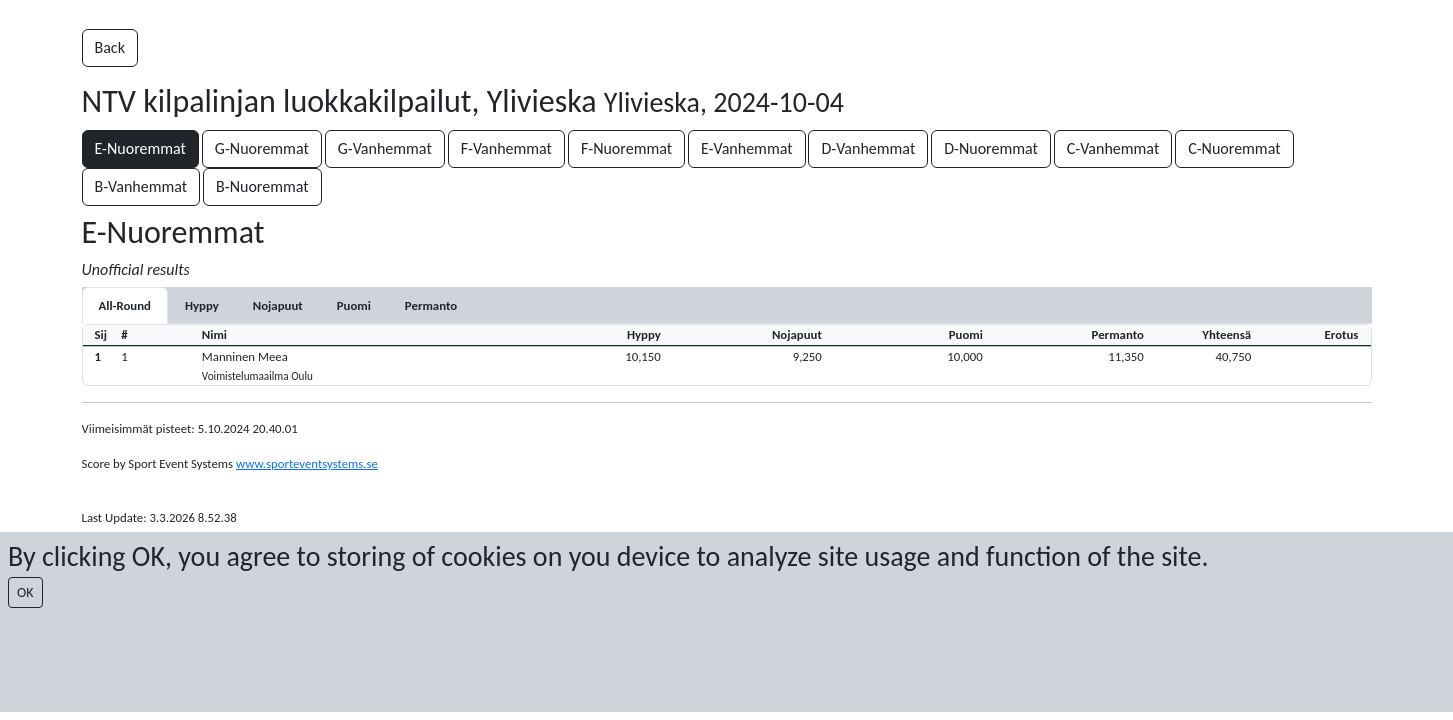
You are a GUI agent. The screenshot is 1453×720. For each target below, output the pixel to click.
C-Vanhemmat (1113, 148)
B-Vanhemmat (141, 186)
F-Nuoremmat (626, 148)
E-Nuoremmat (140, 148)
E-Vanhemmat (747, 148)
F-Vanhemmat (506, 148)
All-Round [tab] (125, 305)
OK (25, 592)
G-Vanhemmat (385, 148)
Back (110, 47)
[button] (727, 365)
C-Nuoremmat (1234, 148)
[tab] (202, 305)
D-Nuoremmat (991, 148)
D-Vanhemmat (868, 148)
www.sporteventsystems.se (307, 463)
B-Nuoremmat (262, 186)
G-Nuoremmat (262, 148)
